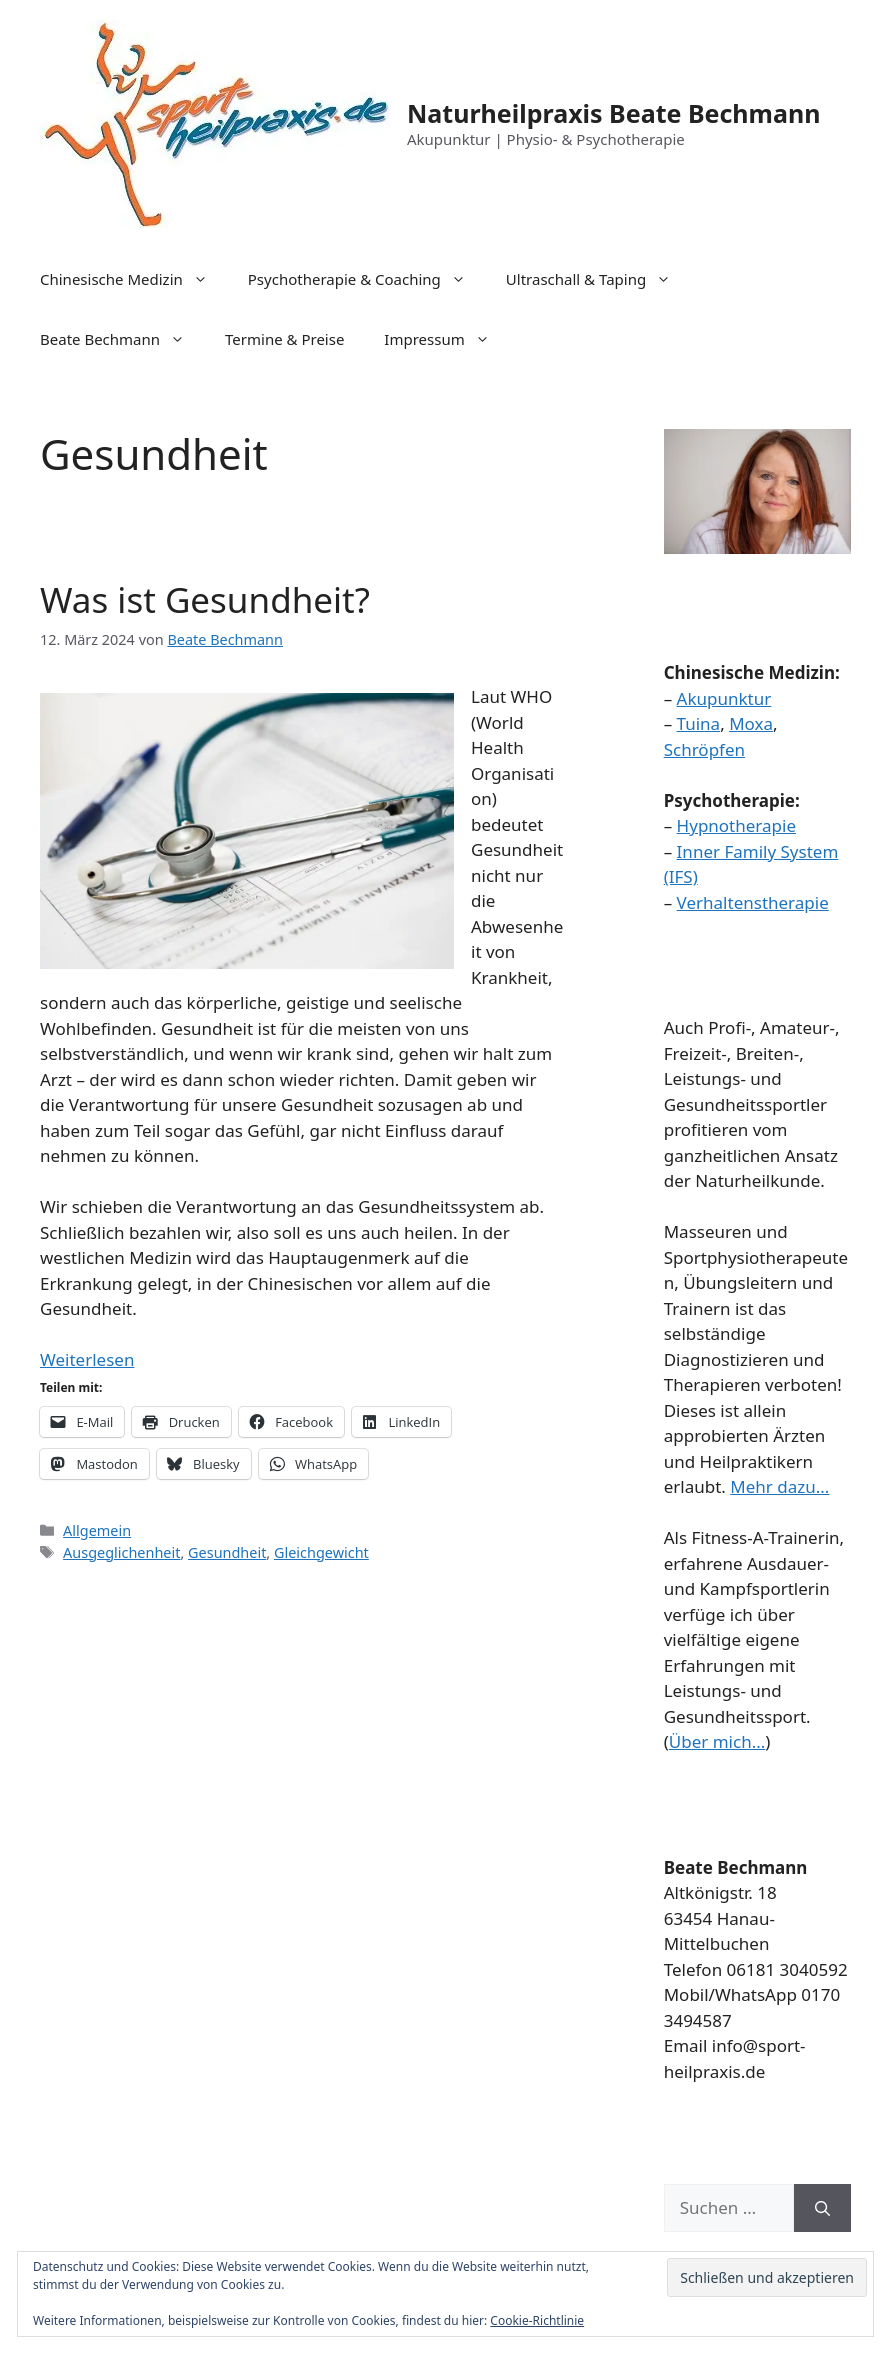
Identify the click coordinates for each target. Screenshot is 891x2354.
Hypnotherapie (736, 825)
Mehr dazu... (779, 1486)
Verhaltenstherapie (753, 902)
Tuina (699, 723)
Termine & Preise (284, 339)
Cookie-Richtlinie (537, 2320)
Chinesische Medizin (134, 279)
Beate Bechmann (122, 339)
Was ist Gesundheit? (205, 599)
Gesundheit (227, 1552)
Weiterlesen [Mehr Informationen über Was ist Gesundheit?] (87, 1359)
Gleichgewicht (321, 1552)
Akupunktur (724, 698)
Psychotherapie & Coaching (367, 279)
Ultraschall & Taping (598, 279)
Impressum (446, 339)
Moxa (751, 723)
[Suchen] (822, 2208)
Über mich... (717, 1741)
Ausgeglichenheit (121, 1552)
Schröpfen (704, 749)
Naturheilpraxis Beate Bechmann (613, 113)
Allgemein (97, 1530)
